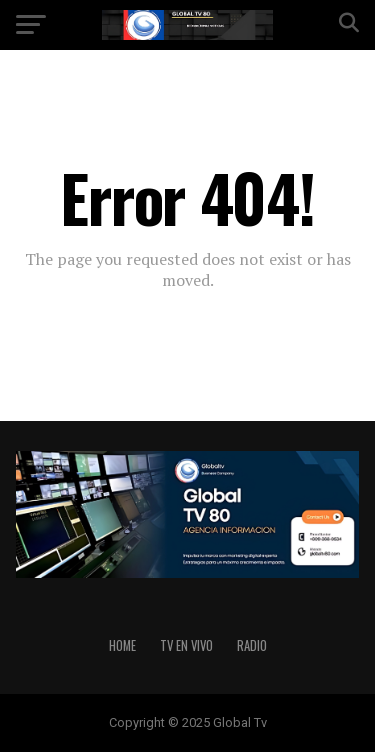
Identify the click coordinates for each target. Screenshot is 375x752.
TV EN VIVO (186, 645)
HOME (122, 645)
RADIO (252, 645)
